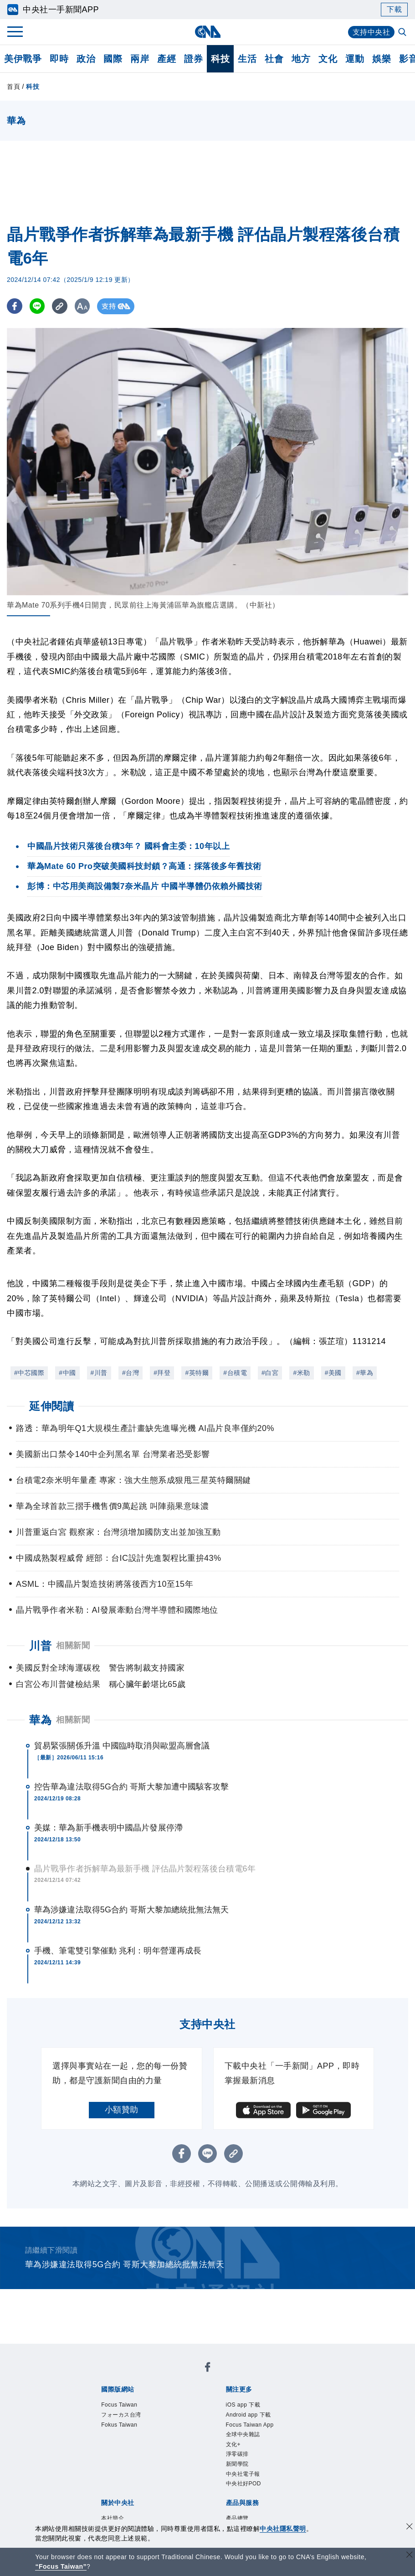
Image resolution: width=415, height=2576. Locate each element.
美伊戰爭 (22, 59)
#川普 (99, 1372)
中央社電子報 (243, 2474)
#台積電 (235, 1372)
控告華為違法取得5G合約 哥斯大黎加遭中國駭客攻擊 (131, 1786)
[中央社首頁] (207, 31)
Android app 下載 (248, 2415)
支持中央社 (371, 32)
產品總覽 (237, 2518)
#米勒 (301, 1372)
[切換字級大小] (84, 306)
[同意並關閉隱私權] (409, 2527)
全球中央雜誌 (243, 2434)
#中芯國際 (29, 1372)
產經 (166, 59)
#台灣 (130, 1372)
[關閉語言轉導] (409, 2556)
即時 (59, 59)
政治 (86, 59)
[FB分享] (15, 306)
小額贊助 (121, 2109)
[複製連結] (61, 306)
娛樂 (381, 59)
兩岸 (139, 59)
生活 (247, 59)
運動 (354, 59)
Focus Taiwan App (250, 2425)
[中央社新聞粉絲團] (207, 2368)
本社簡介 (112, 2518)
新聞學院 (237, 2464)
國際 (112, 59)
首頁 (13, 86)
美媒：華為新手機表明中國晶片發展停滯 (108, 1827)
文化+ (233, 2444)
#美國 (333, 1372)
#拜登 (162, 1372)
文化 (327, 59)
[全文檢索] (403, 33)
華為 (40, 1720)
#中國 (67, 1372)
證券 (193, 59)
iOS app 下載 (243, 2405)
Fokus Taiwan (119, 2425)
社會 (274, 59)
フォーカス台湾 (121, 2415)
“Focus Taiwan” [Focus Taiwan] (61, 2566)
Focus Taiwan (119, 2405)
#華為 (364, 1372)
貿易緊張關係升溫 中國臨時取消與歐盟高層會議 (122, 1745)
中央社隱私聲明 (283, 2528)
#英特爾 (197, 1372)
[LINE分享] (38, 306)
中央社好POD (243, 2483)
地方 (301, 59)
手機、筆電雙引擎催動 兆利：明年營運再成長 (117, 1950)
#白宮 (269, 1372)
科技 (220, 59)
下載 (394, 9)
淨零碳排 (237, 2454)
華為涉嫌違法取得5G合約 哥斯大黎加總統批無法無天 (131, 1909)
